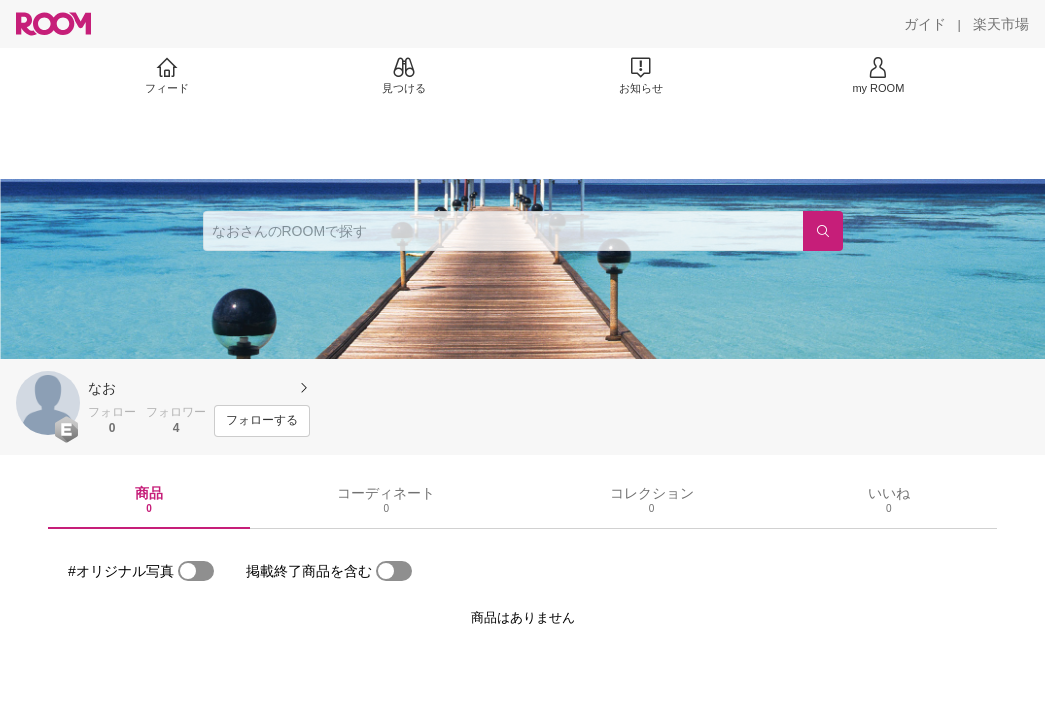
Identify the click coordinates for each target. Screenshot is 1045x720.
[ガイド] (925, 24)
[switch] (196, 571)
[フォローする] (262, 421)
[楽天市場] (1001, 24)
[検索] (823, 231)
